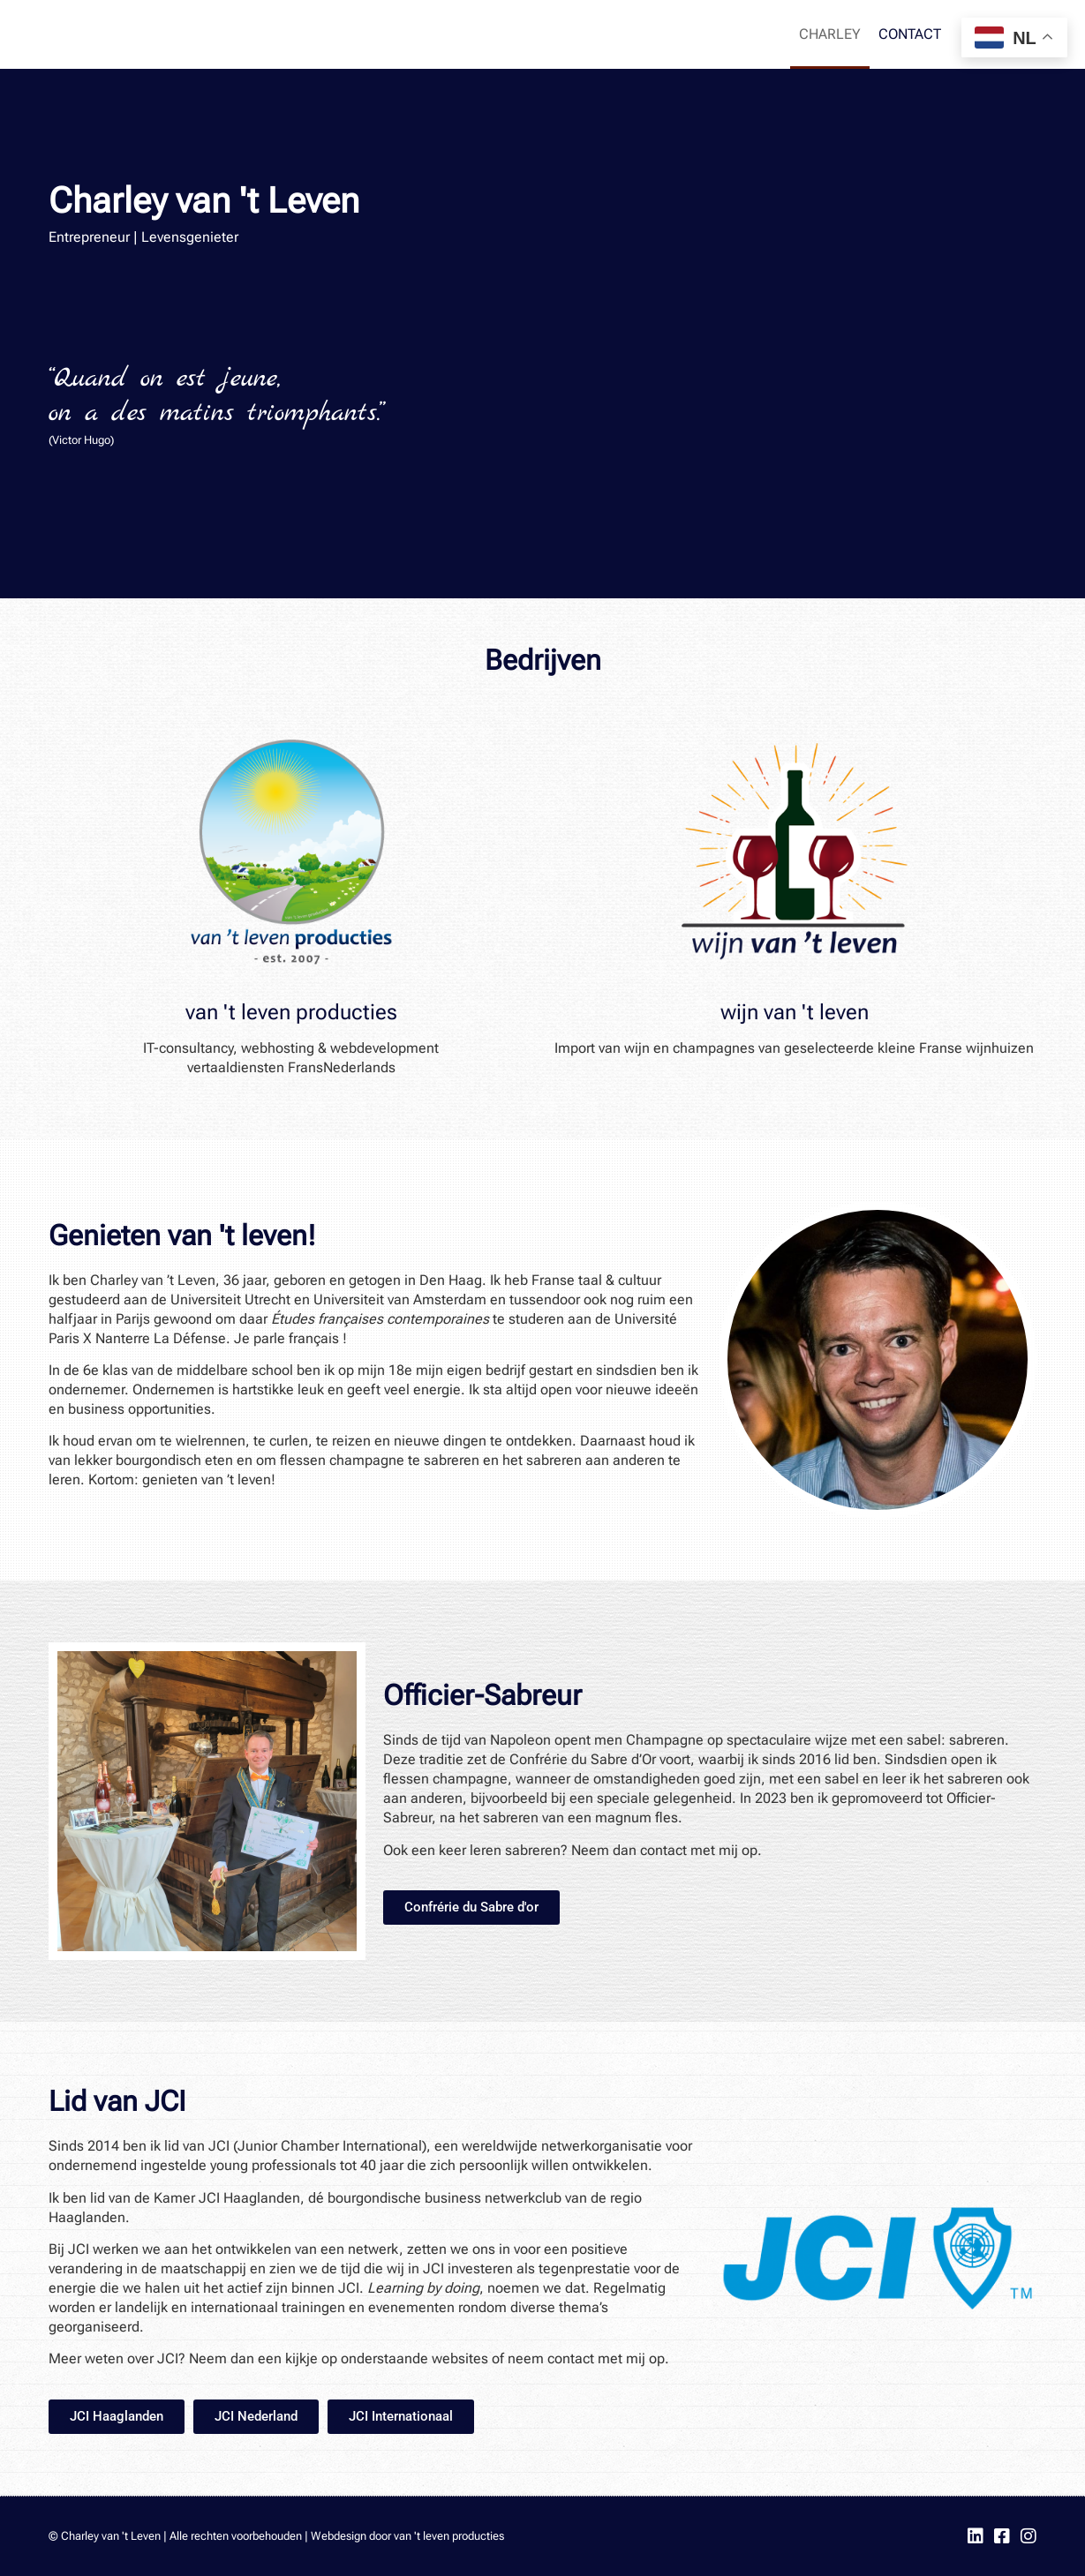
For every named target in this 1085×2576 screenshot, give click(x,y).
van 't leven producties (291, 1012)
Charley (830, 34)
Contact (909, 34)
